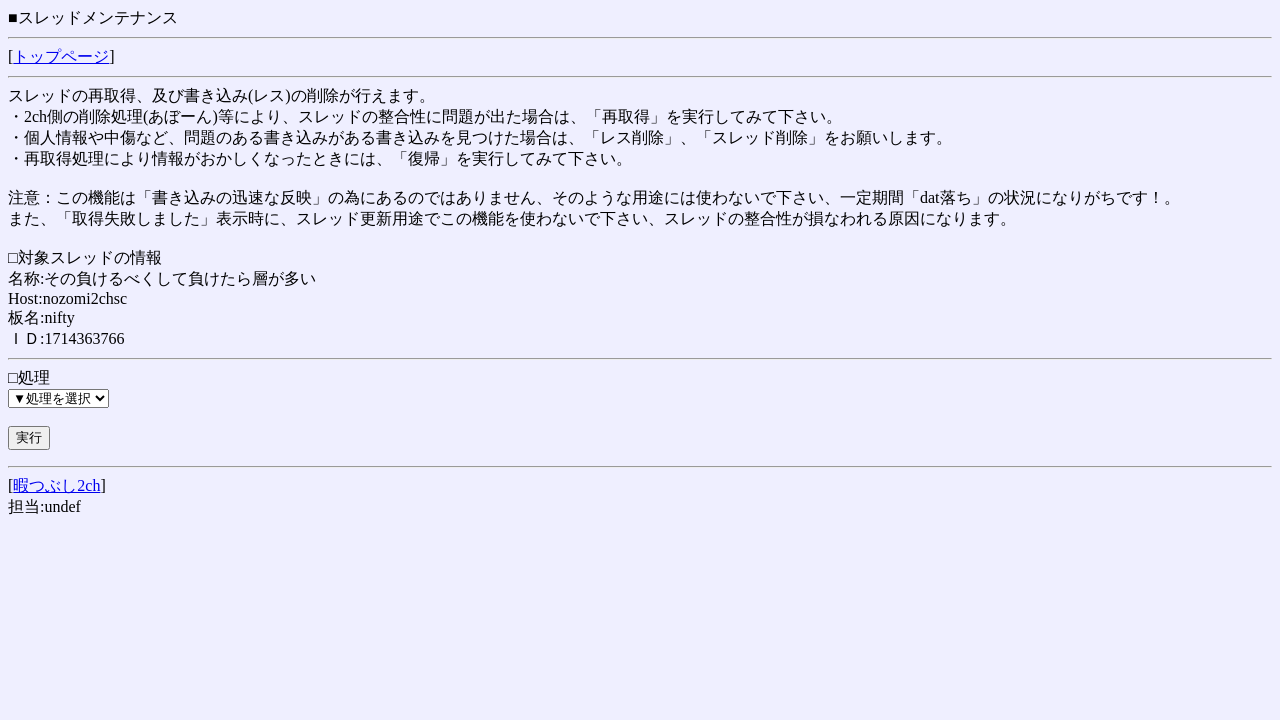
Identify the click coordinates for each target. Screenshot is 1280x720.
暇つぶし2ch (56, 485)
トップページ (61, 56)
